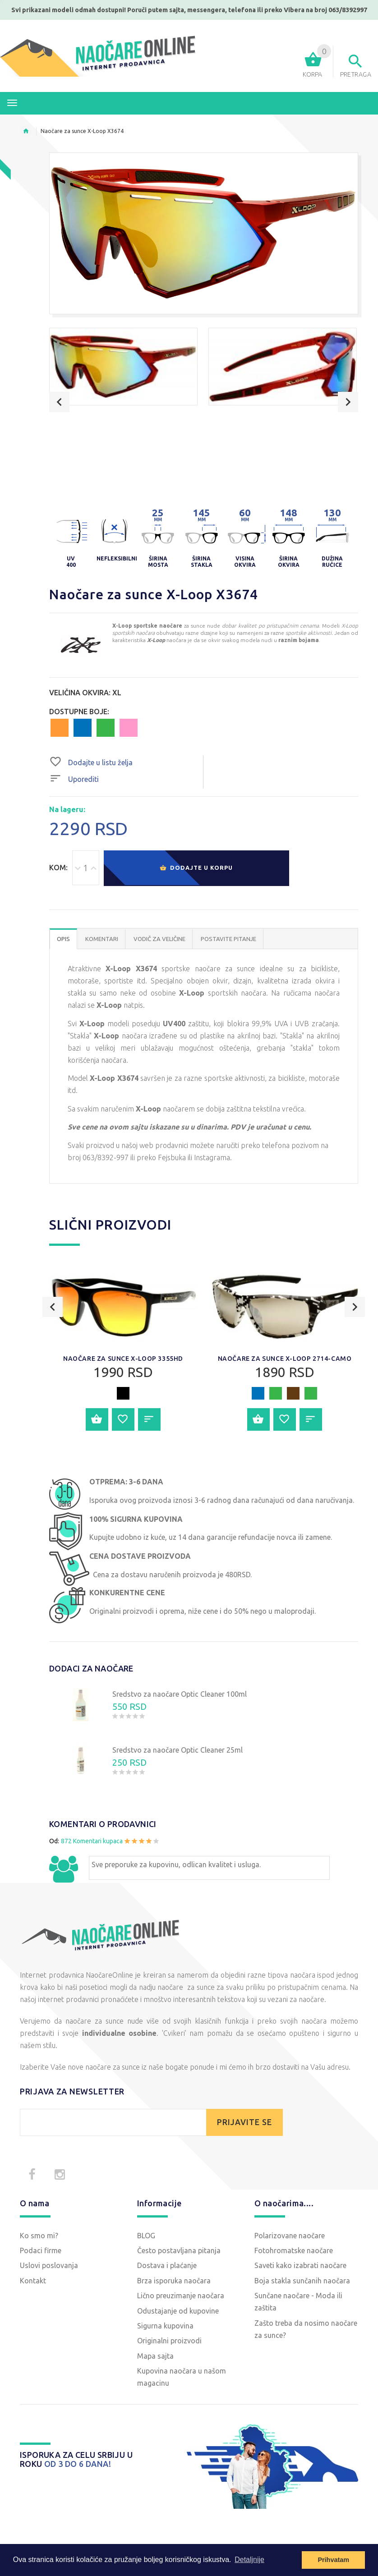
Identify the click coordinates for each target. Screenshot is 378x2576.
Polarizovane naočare (289, 2236)
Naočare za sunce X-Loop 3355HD (123, 1358)
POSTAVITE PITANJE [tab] (228, 939)
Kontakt (33, 2281)
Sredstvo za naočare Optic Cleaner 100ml (179, 1694)
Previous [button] (59, 402)
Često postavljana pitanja (179, 2250)
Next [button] (348, 402)
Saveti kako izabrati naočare (300, 2265)
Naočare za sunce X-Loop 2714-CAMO (285, 1358)
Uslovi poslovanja (49, 2265)
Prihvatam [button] (333, 2559)
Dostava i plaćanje (167, 2265)
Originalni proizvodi (169, 2341)
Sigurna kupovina (165, 2326)
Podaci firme (40, 2250)
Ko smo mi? (39, 2236)
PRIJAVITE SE (244, 2122)
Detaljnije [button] (249, 2559)
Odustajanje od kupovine (178, 2311)
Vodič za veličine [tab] (159, 939)
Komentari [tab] (101, 939)
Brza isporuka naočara (174, 2281)
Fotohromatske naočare (293, 2250)
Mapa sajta (155, 2356)
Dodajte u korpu (196, 868)
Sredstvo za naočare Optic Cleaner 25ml (177, 1750)
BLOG (146, 2236)
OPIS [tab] (63, 939)
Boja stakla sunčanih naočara (302, 2281)
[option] (123, 366)
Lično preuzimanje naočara (180, 2295)
